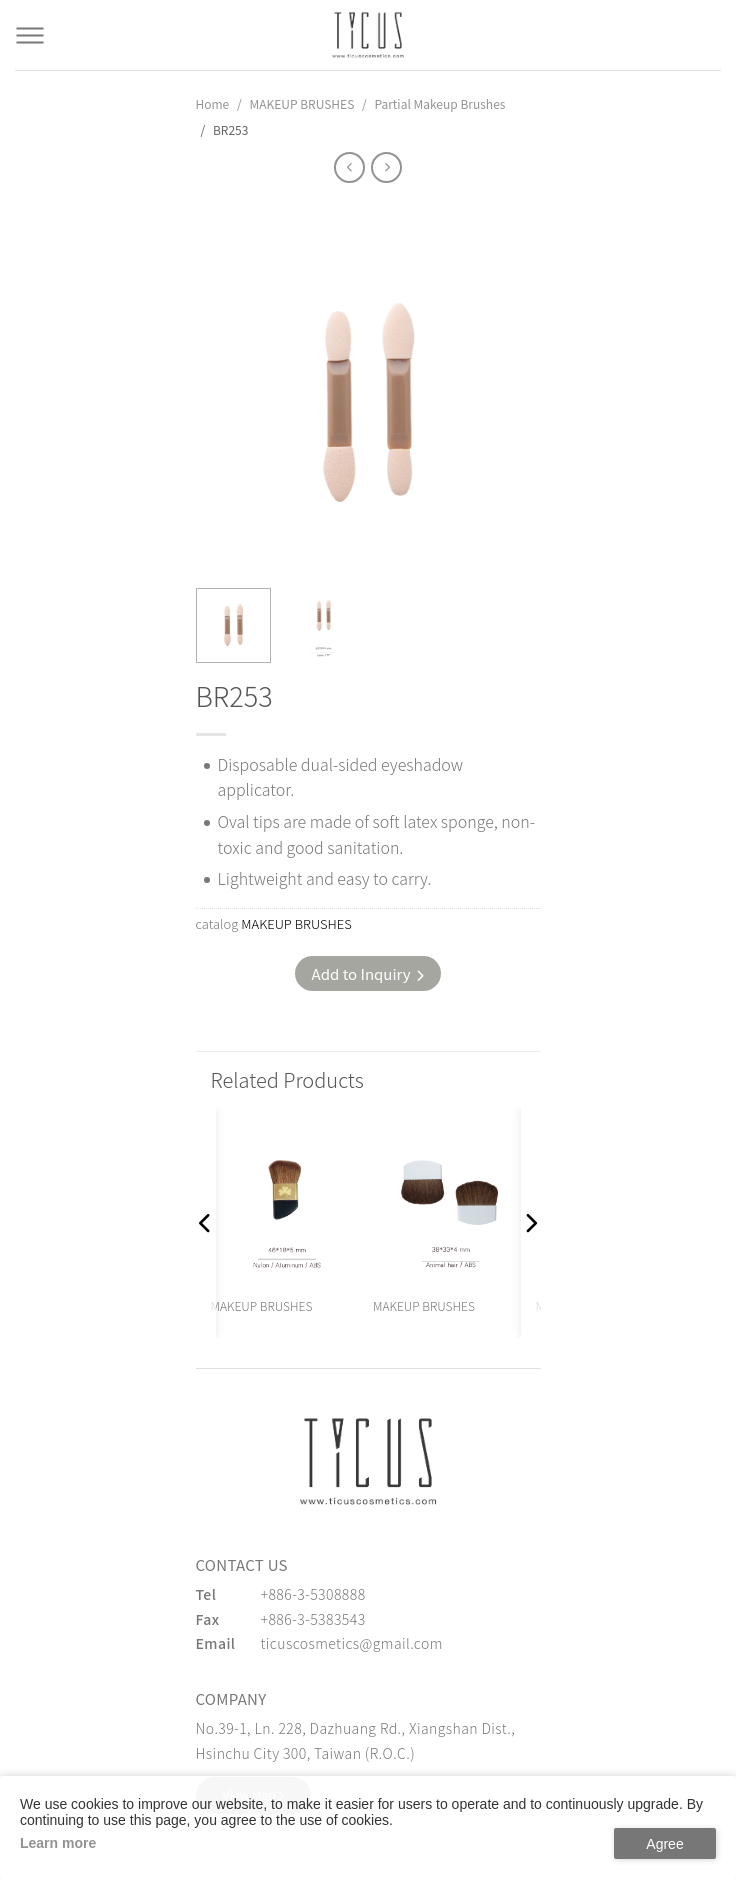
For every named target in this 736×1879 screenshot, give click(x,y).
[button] (206, 1223)
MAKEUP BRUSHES (301, 103)
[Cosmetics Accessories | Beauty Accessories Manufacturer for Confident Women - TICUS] (368, 35)
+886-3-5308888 (313, 1594)
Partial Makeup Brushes (439, 103)
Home (213, 103)
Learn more (58, 1843)
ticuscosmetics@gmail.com (352, 1643)
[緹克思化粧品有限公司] (368, 1462)
